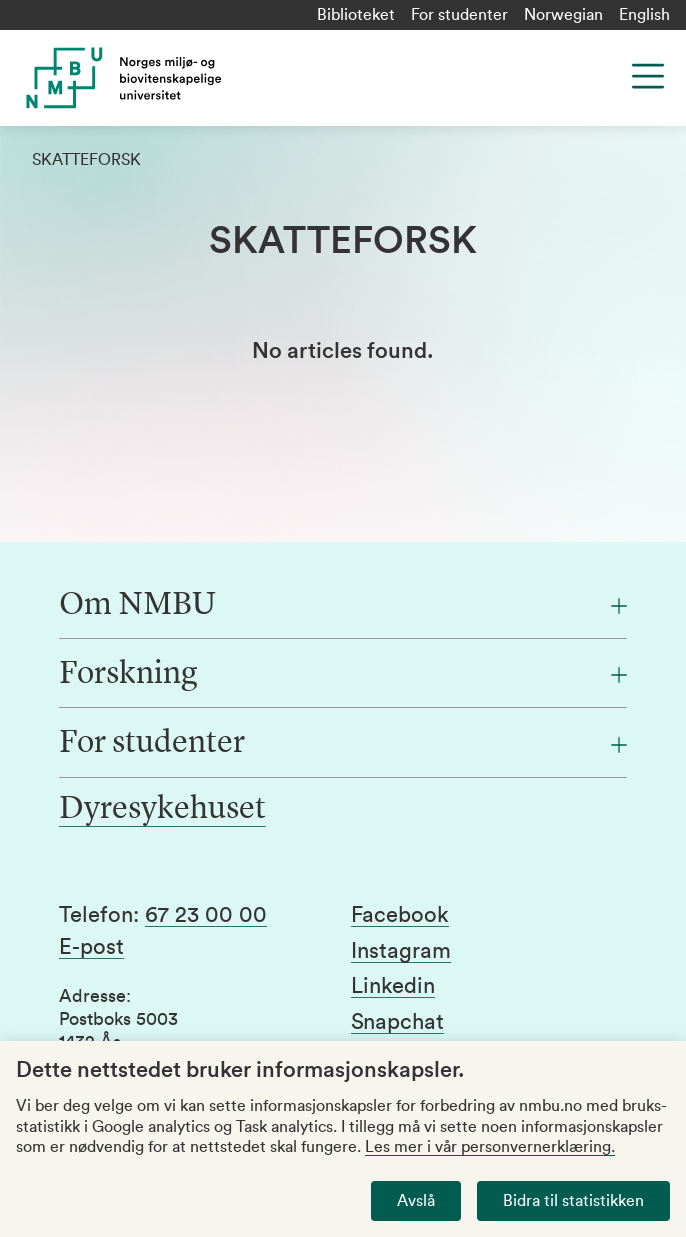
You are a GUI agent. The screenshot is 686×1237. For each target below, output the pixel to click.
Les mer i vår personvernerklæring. (490, 1147)
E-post (91, 947)
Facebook (400, 915)
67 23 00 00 (206, 915)
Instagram (401, 951)
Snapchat (397, 1022)
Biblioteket (356, 15)
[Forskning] (343, 675)
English (644, 15)
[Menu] (648, 76)
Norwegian (563, 15)
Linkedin (393, 986)
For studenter (459, 15)
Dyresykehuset (162, 810)
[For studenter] (343, 744)
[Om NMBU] (343, 606)
